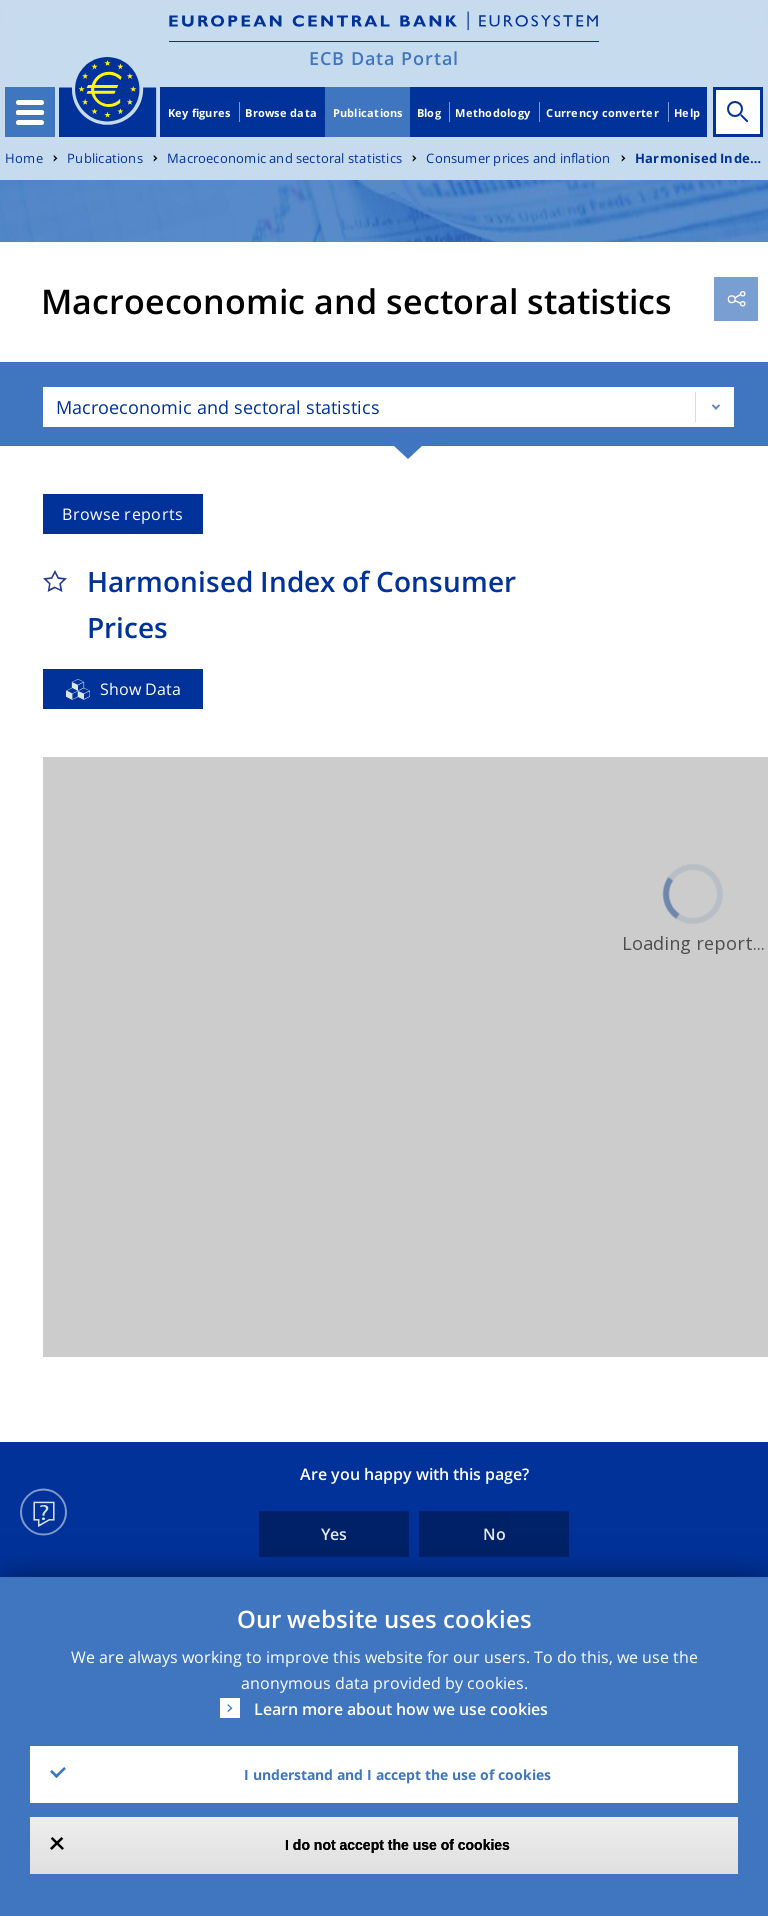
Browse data (281, 112)
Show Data (140, 689)
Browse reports (122, 514)
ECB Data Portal (384, 58)
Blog (429, 112)
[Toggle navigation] (30, 112)
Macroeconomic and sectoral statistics (284, 158)
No (494, 1534)
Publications (368, 112)
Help (687, 112)
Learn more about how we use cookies (401, 1709)
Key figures (199, 112)
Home (24, 158)
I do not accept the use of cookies (397, 1845)
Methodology (492, 112)
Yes (334, 1534)
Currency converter (602, 112)
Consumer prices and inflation (518, 158)
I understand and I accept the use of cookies (397, 1774)
